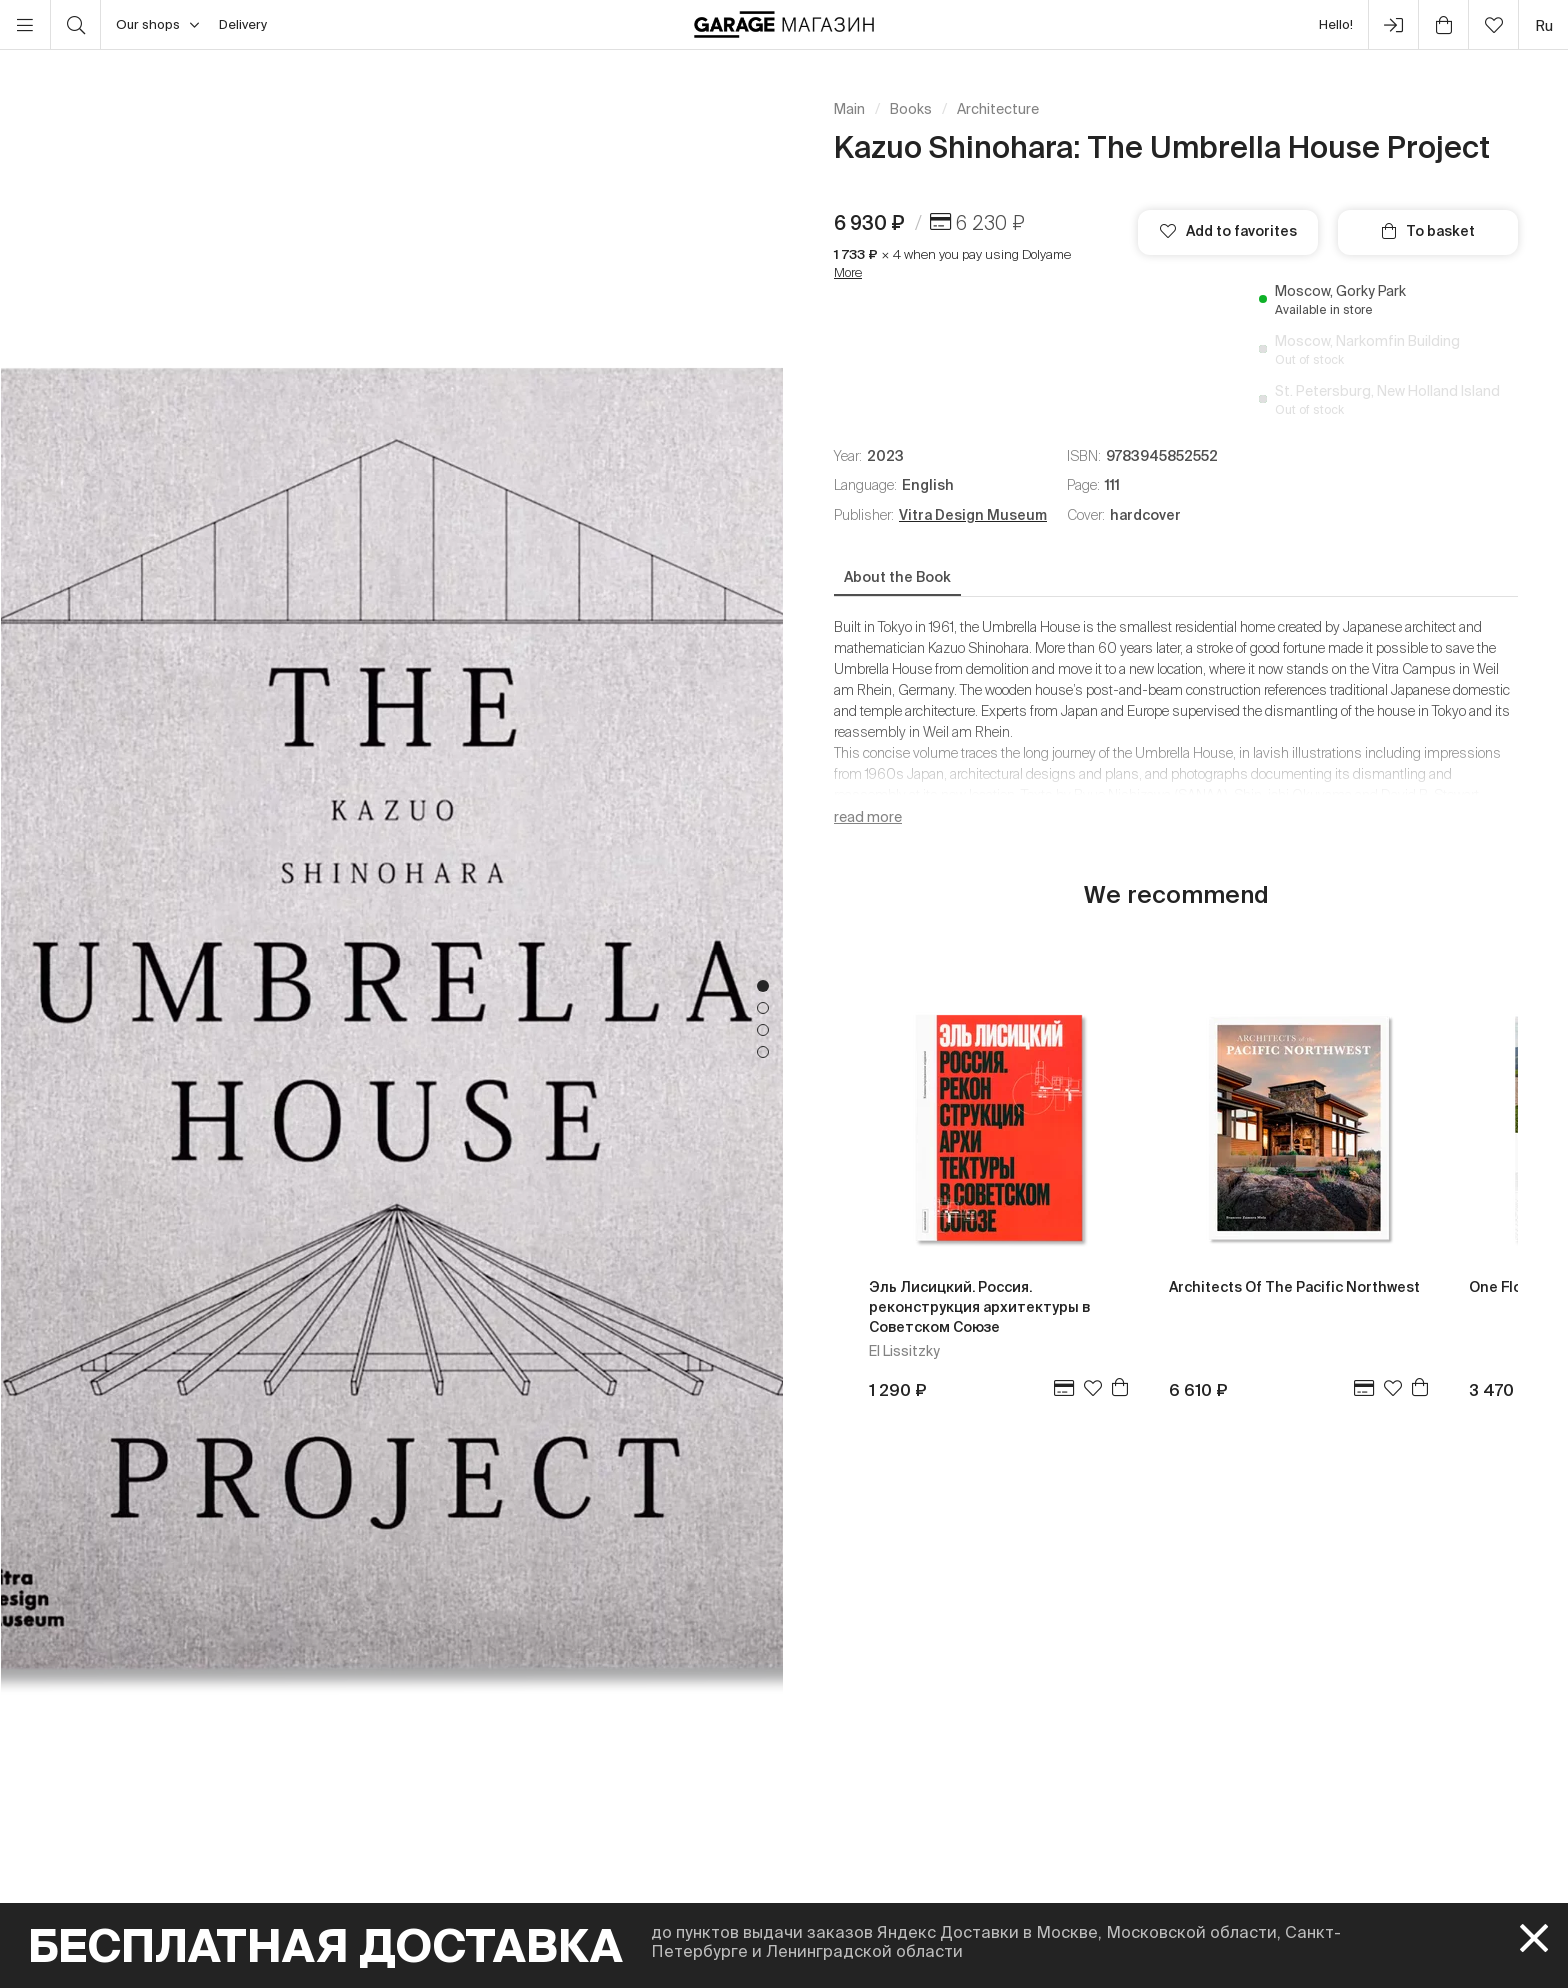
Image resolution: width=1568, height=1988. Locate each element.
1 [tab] (763, 986)
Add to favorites (1228, 231)
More (848, 272)
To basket (1428, 231)
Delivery (243, 24)
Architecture (998, 109)
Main (849, 109)
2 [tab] (763, 1008)
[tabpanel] (392, 1019)
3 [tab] (763, 1030)
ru (1544, 25)
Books (911, 109)
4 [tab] (763, 1052)
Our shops (157, 25)
